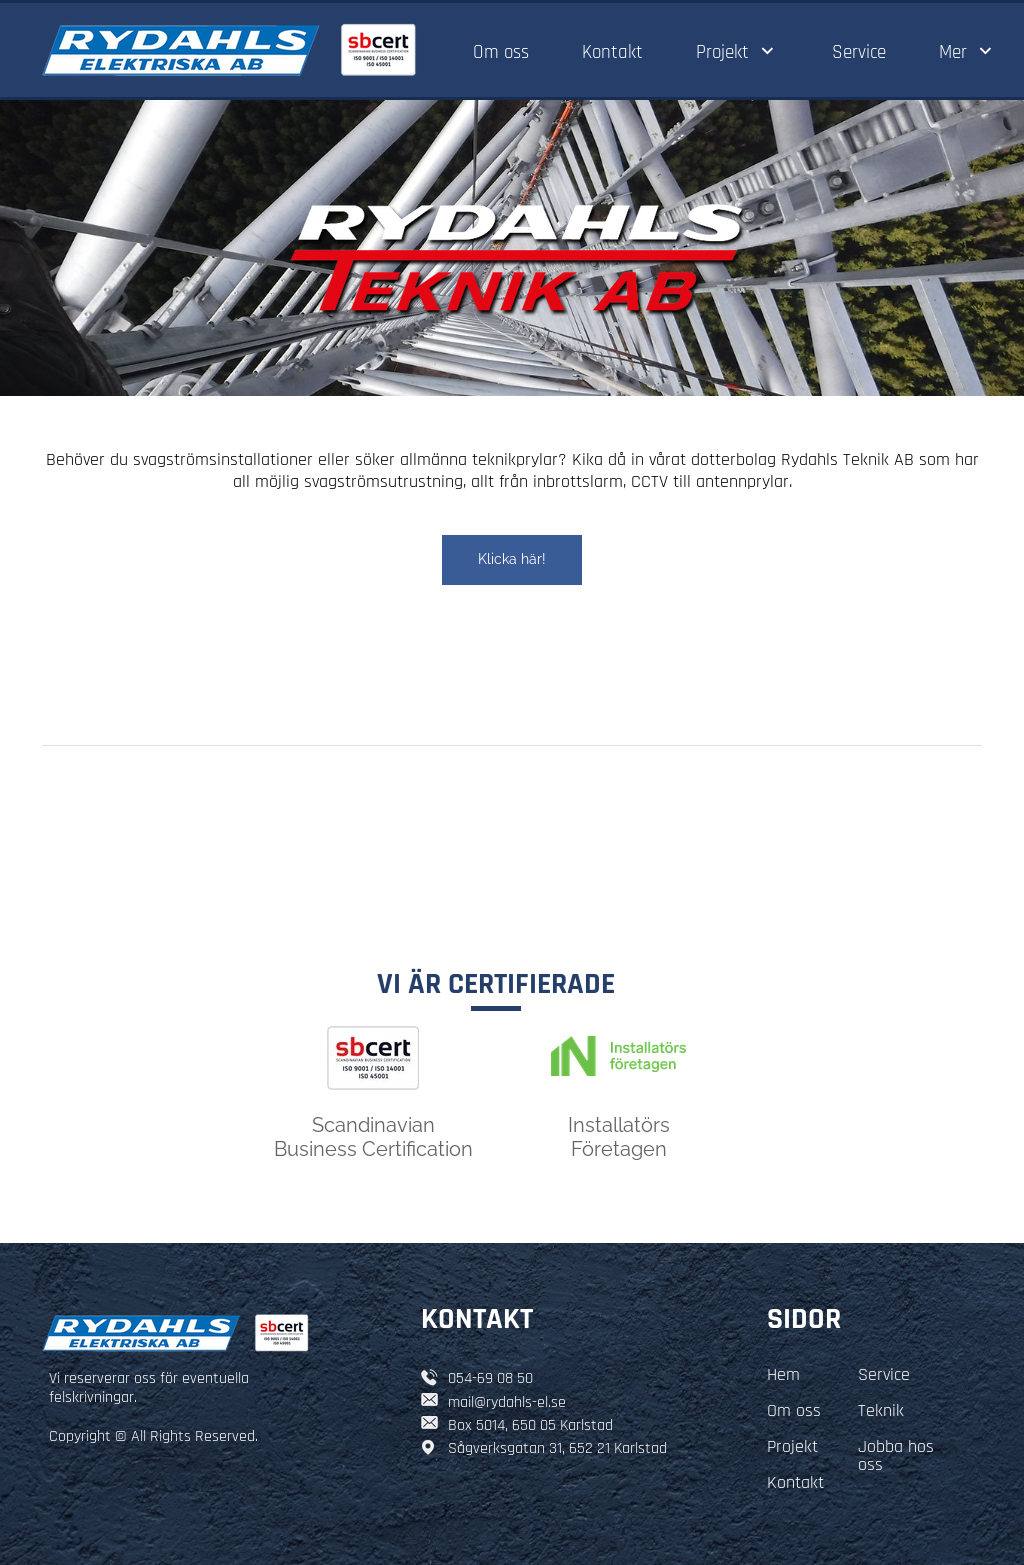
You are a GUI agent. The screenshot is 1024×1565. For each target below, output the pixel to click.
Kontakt (795, 1482)
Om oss (794, 1410)
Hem (783, 1374)
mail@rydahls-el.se (507, 1402)
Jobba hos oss (896, 1455)
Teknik (881, 1410)
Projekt (792, 1446)
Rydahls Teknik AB (847, 459)
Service (884, 1374)
